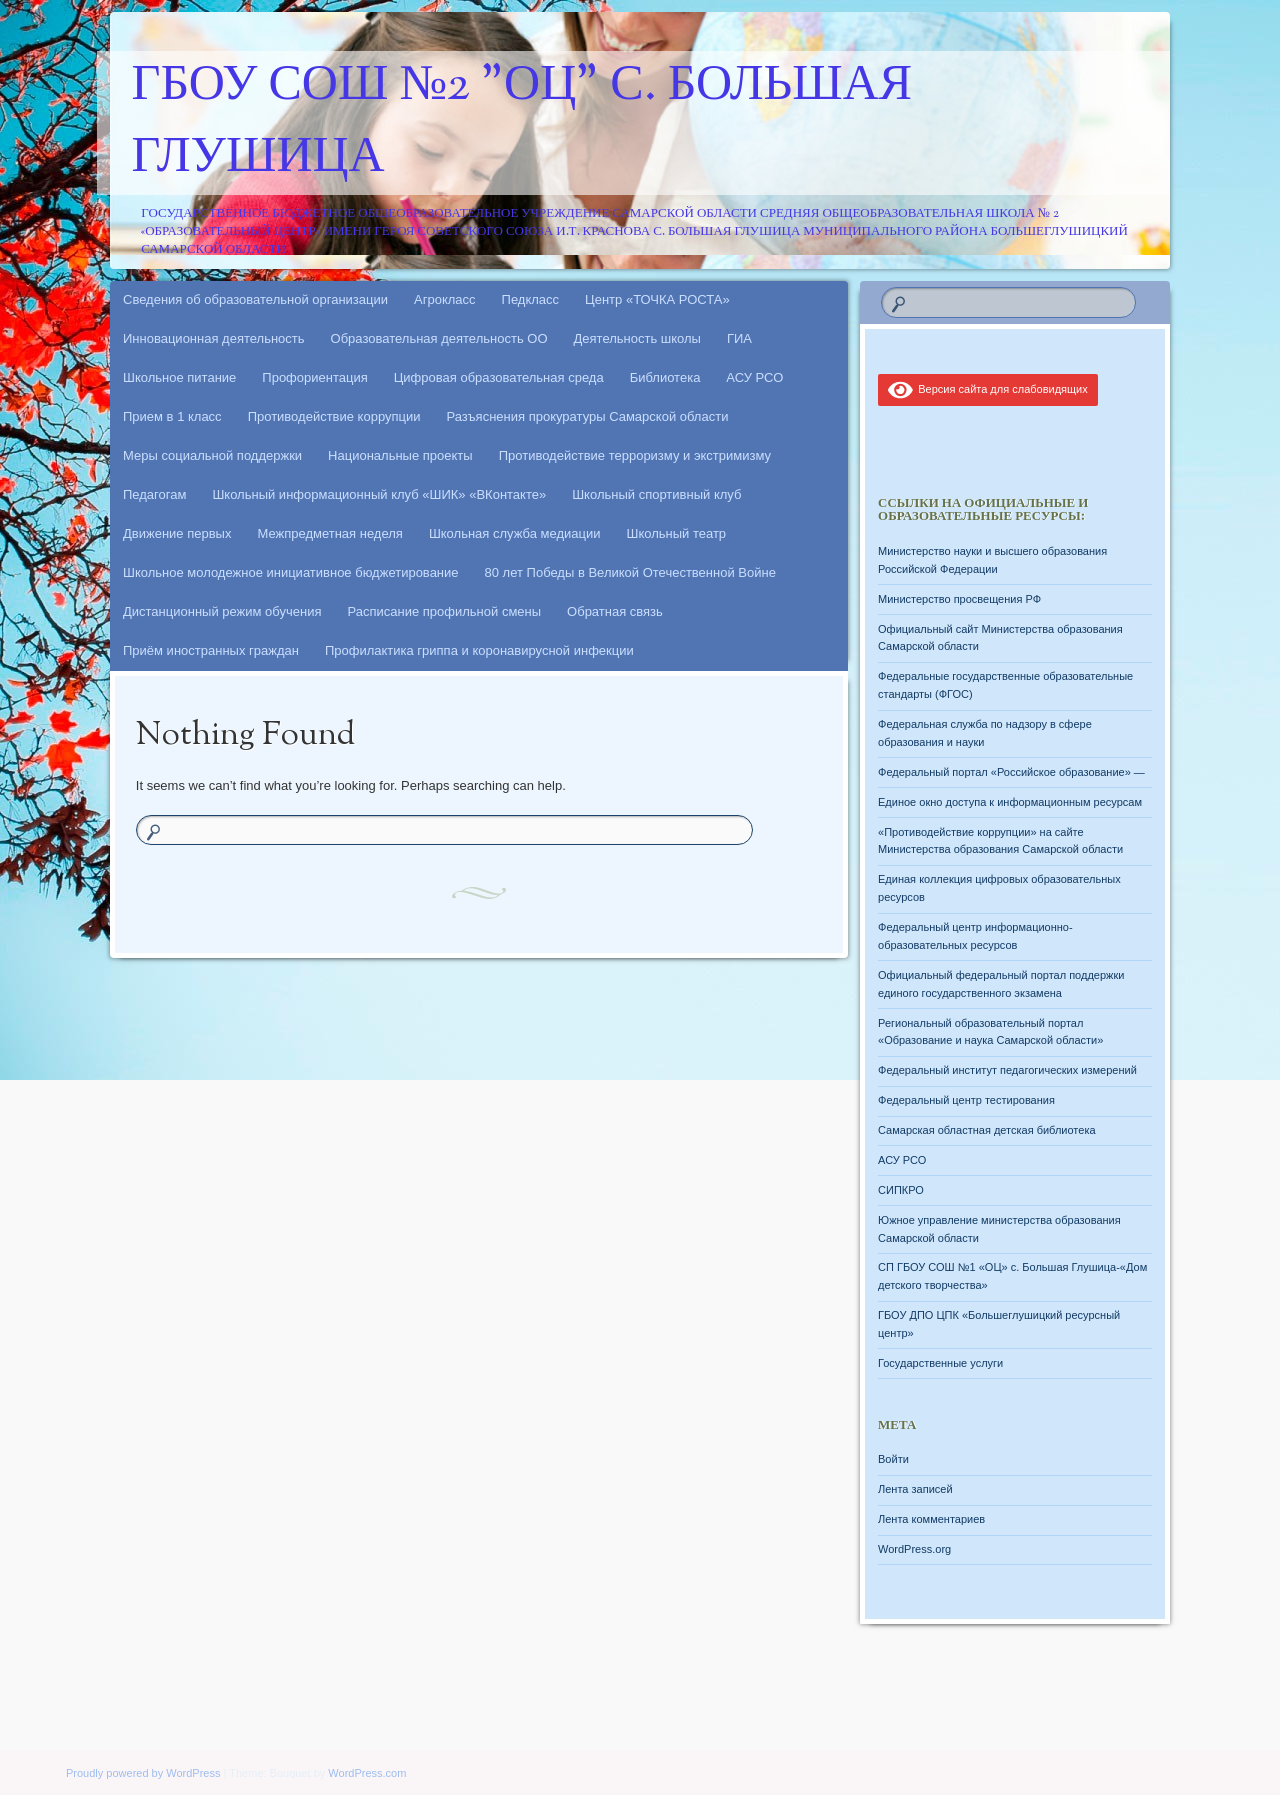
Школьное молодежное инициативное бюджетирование (291, 572)
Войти (893, 1459)
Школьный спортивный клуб (656, 494)
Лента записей (915, 1489)
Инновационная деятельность (214, 338)
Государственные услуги (940, 1363)
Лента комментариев (931, 1519)
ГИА (739, 338)
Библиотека (665, 377)
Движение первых (177, 533)
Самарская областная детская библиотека (987, 1130)
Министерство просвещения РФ (959, 599)
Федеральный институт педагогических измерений (1007, 1070)
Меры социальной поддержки (212, 455)
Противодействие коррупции (334, 416)
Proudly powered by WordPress (143, 1773)
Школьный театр (676, 533)
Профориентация (314, 377)
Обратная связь (615, 611)
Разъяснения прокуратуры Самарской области (588, 416)
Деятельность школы (637, 338)
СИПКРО (901, 1190)
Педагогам (154, 494)
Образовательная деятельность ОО (439, 338)
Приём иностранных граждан (211, 650)
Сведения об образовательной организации (255, 299)
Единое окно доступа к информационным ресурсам (1010, 802)
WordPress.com (367, 1773)
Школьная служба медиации (515, 533)
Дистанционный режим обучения (222, 611)
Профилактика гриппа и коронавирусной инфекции (479, 650)
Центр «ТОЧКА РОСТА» (657, 299)
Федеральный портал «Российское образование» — (1011, 772)
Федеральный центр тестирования (966, 1100)
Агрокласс (445, 299)
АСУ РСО (754, 377)
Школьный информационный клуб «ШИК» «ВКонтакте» (379, 494)
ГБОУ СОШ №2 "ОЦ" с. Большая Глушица (522, 123)
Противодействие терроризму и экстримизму (635, 455)
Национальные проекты (400, 455)
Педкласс (531, 299)
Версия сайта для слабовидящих (988, 389)
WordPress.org (914, 1549)
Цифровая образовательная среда (499, 377)
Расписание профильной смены (445, 611)
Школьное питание (179, 377)
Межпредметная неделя (329, 533)
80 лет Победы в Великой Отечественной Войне (630, 572)
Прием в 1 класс (172, 416)
